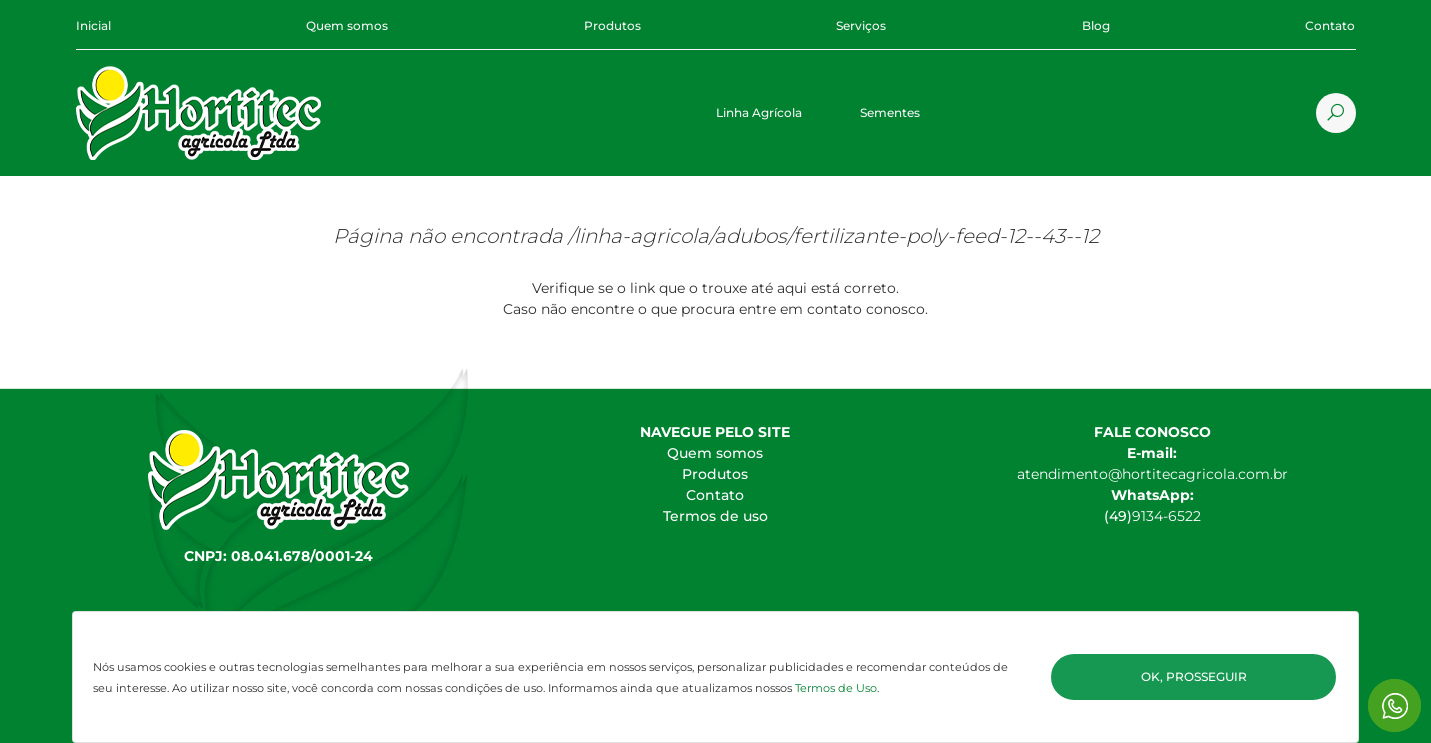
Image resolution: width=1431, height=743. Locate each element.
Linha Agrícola (759, 112)
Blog (1096, 25)
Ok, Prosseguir (1194, 676)
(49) (1118, 516)
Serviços (861, 25)
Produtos (612, 25)
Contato (1330, 25)
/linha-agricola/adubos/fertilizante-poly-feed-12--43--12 (833, 236)
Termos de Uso (836, 688)
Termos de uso (715, 516)
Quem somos (347, 25)
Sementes (890, 112)
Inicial (93, 25)
